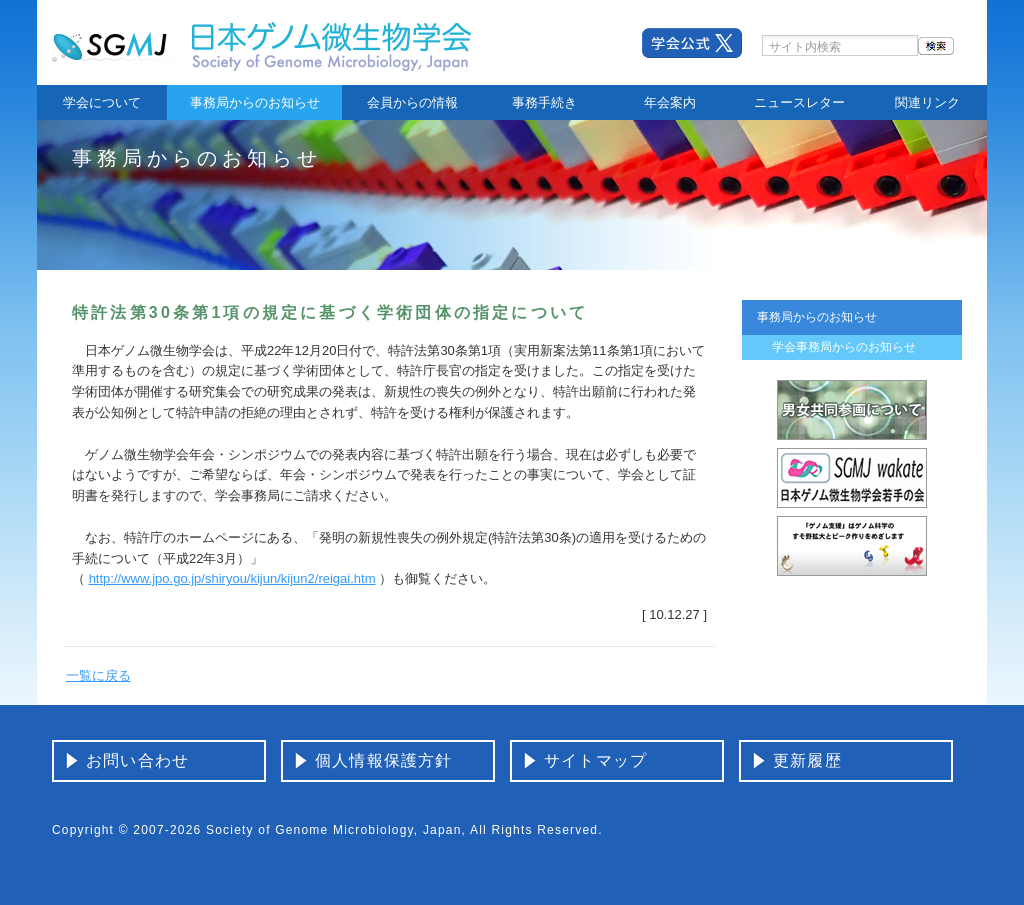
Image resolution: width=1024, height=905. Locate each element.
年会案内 (670, 102)
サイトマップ (595, 760)
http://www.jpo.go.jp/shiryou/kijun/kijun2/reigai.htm (232, 578)
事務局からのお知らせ (255, 102)
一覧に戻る (98, 675)
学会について (102, 102)
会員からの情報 (412, 102)
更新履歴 (807, 760)
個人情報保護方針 (384, 760)
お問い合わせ (137, 760)
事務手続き (544, 102)
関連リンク (927, 102)
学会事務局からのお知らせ (844, 347)
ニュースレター (799, 102)
